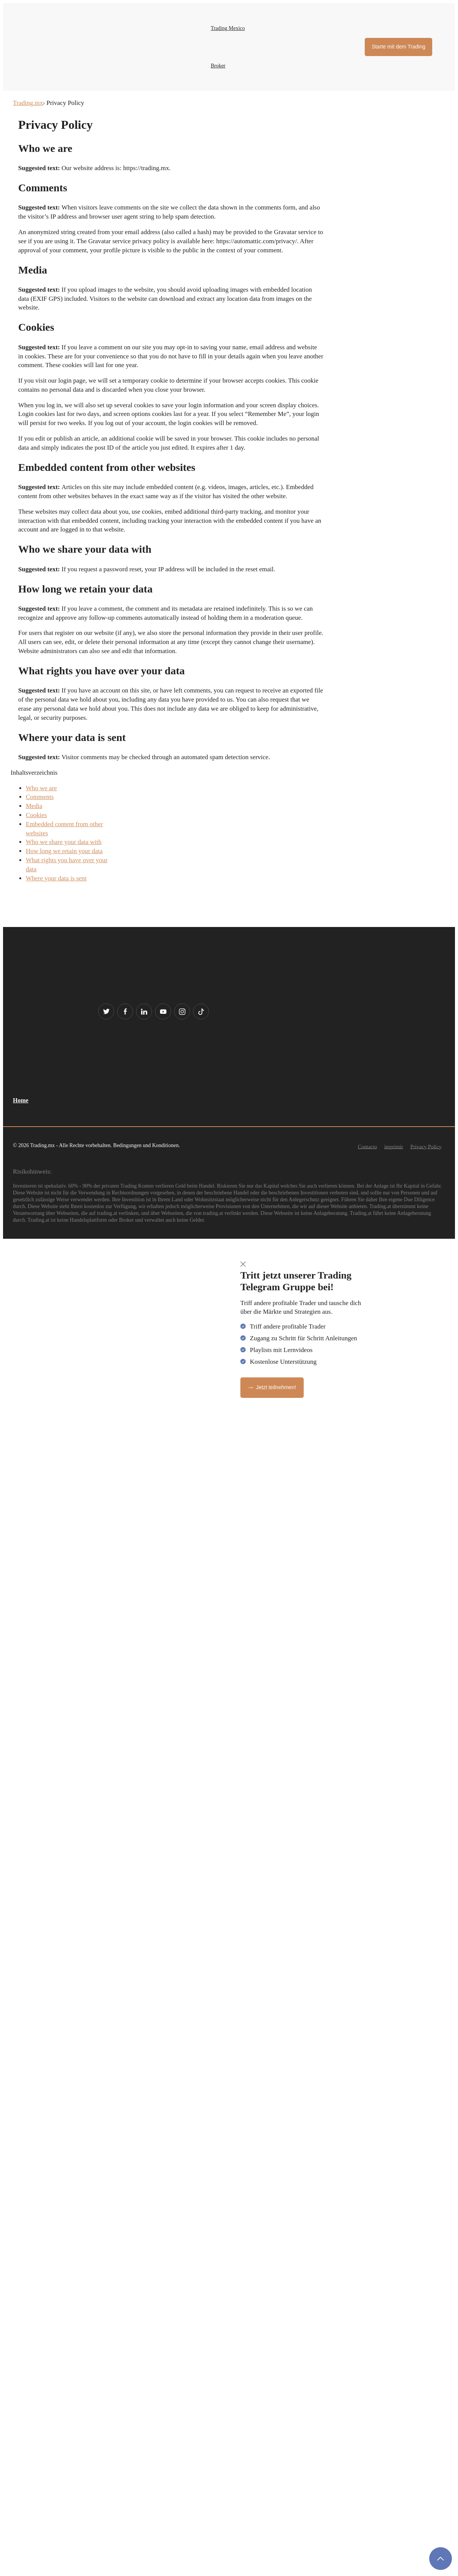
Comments (40, 796)
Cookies (36, 815)
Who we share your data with (64, 842)
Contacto (367, 1146)
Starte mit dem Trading (398, 47)
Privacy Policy (425, 1146)
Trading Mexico (228, 28)
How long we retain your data (64, 851)
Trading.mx (28, 102)
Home (20, 1100)
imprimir (393, 1146)
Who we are (41, 788)
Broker (218, 66)
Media (34, 806)
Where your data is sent (56, 878)
